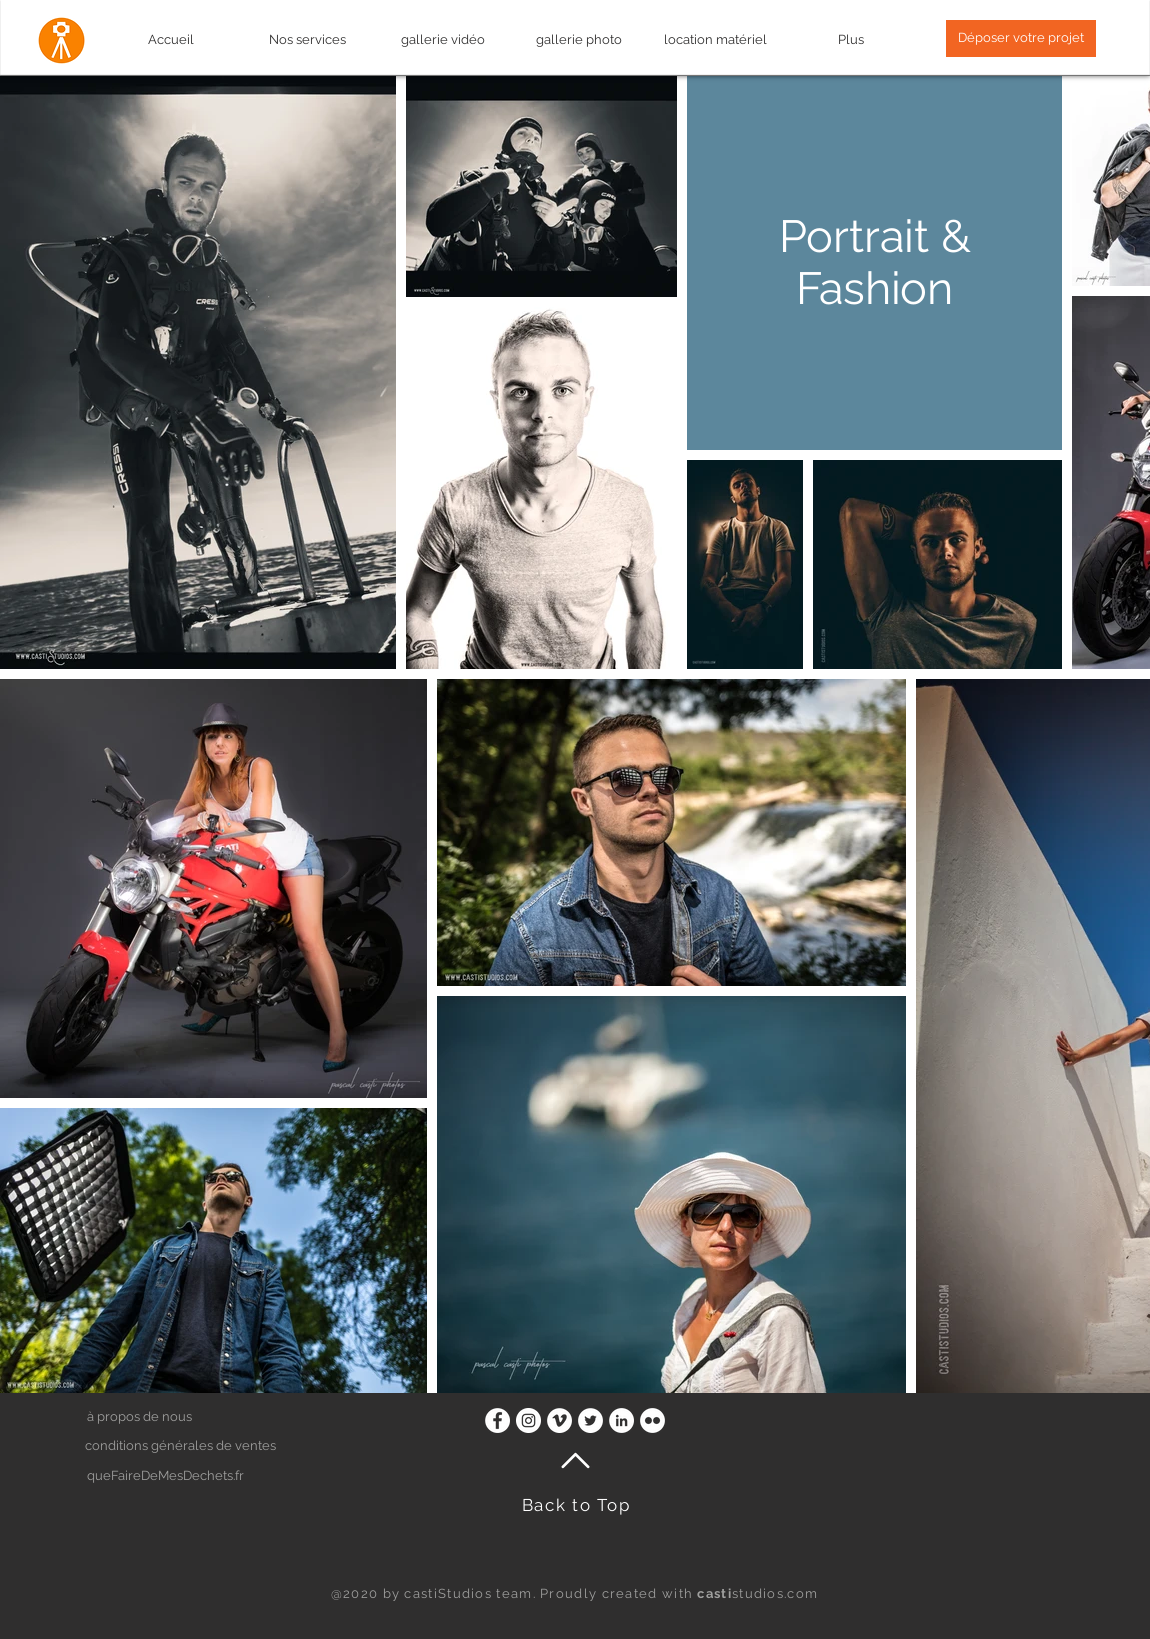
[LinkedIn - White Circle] (621, 1420)
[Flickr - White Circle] (652, 1420)
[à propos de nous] (187, 1417)
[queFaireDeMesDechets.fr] (188, 1476)
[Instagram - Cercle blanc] (528, 1420)
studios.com (757, 1593)
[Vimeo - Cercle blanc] (559, 1420)
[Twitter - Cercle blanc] (590, 1420)
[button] (1021, 38)
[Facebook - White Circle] (497, 1420)
